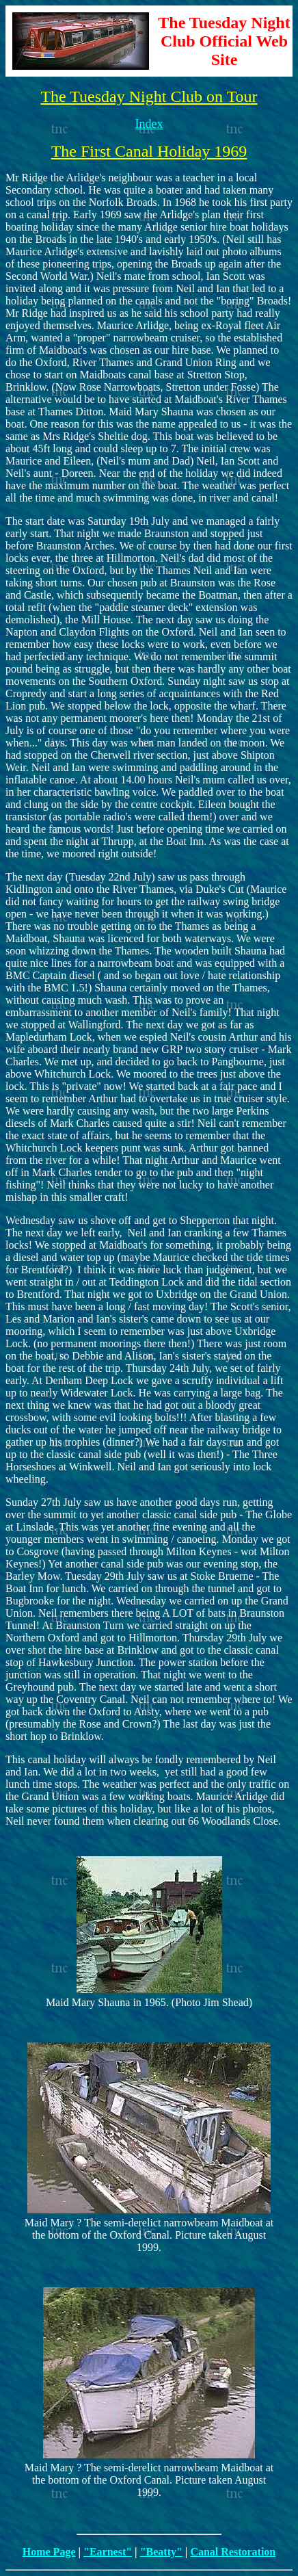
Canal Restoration (232, 2552)
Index (149, 124)
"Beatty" (161, 2552)
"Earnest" (107, 2552)
